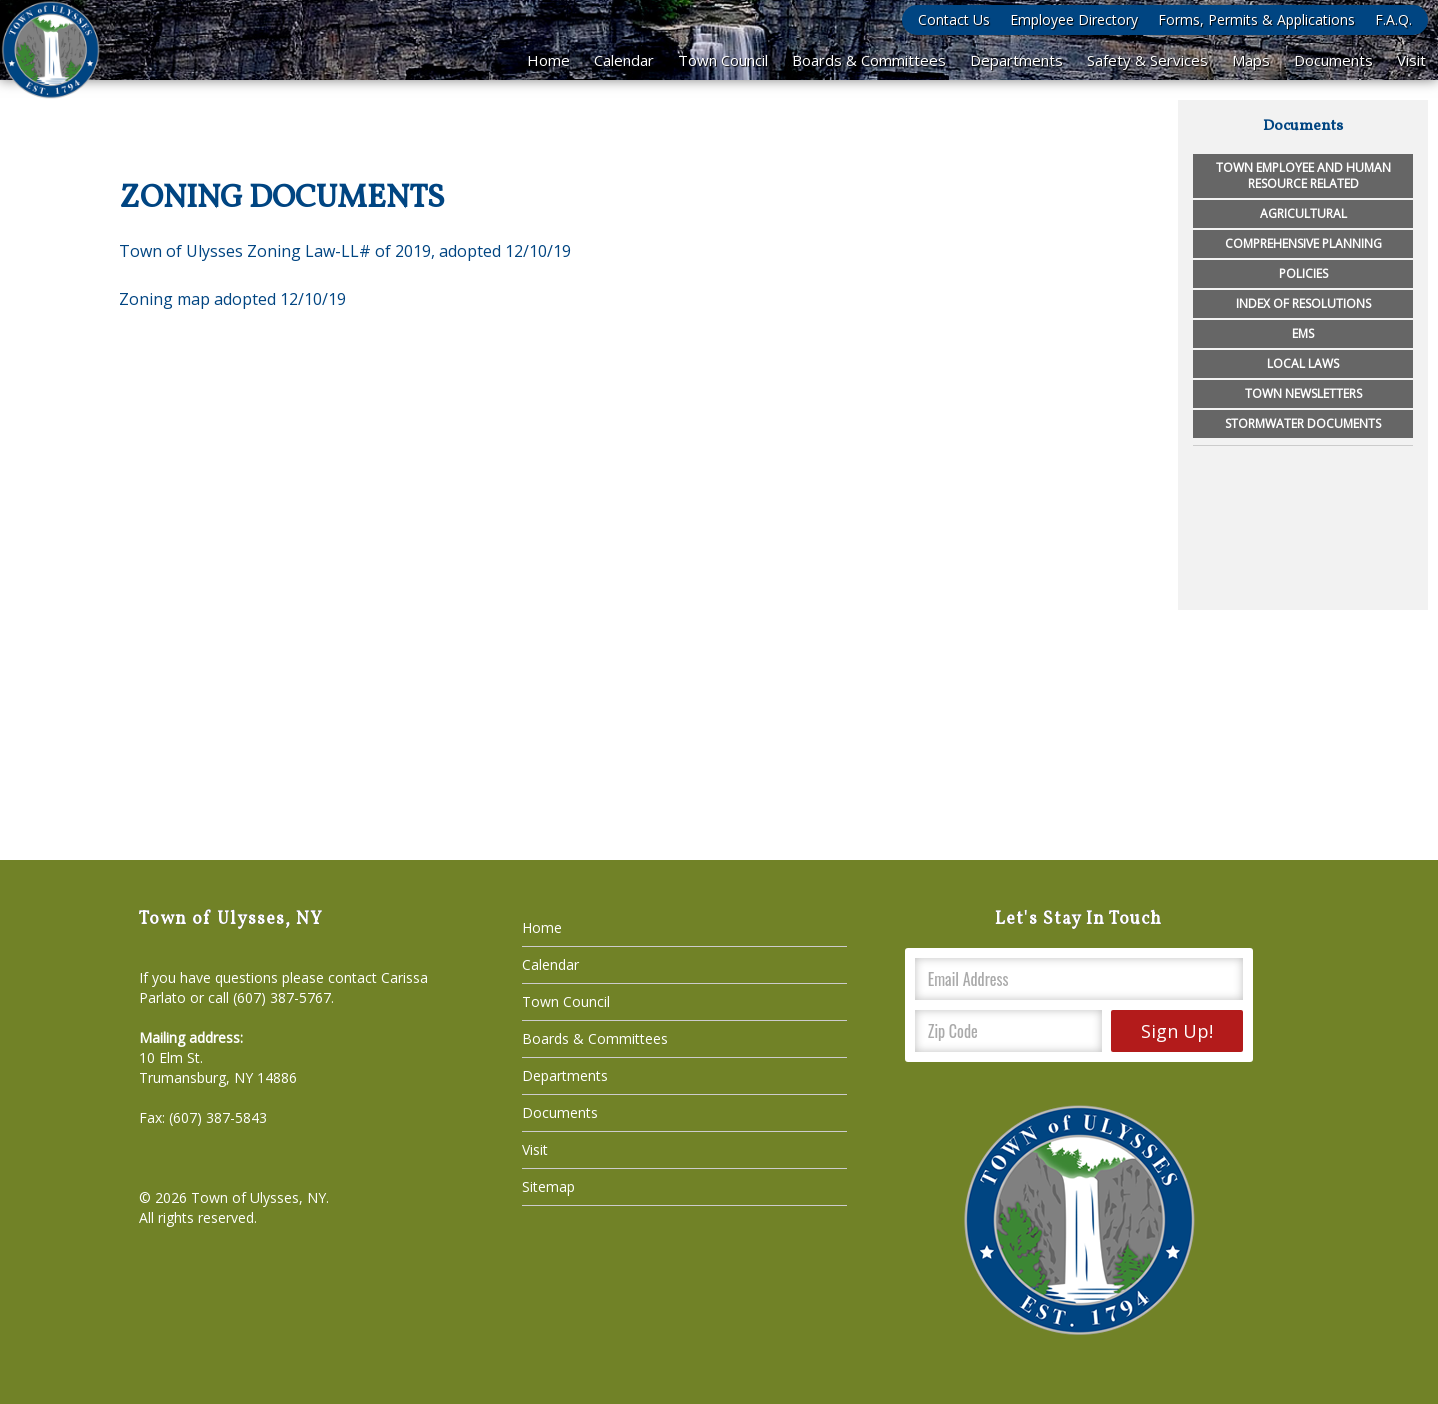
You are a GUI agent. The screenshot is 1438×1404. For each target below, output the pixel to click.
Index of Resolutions (1303, 303)
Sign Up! (1177, 1031)
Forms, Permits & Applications (1256, 19)
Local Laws (1303, 363)
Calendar (624, 60)
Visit (1411, 60)
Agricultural (1303, 213)
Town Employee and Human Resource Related (1303, 175)
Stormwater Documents (1303, 423)
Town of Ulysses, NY (258, 1197)
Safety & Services (1147, 60)
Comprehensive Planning (1303, 243)
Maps (1251, 60)
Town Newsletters (1303, 393)
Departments (1016, 60)
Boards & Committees (869, 60)
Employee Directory (1074, 19)
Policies (1303, 273)
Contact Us (954, 19)
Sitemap (548, 1186)
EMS (1303, 333)
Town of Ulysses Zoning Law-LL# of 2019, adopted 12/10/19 (345, 251)
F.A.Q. (1393, 19)
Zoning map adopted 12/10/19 (232, 299)
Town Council (723, 60)
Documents (1333, 60)
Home (548, 60)
